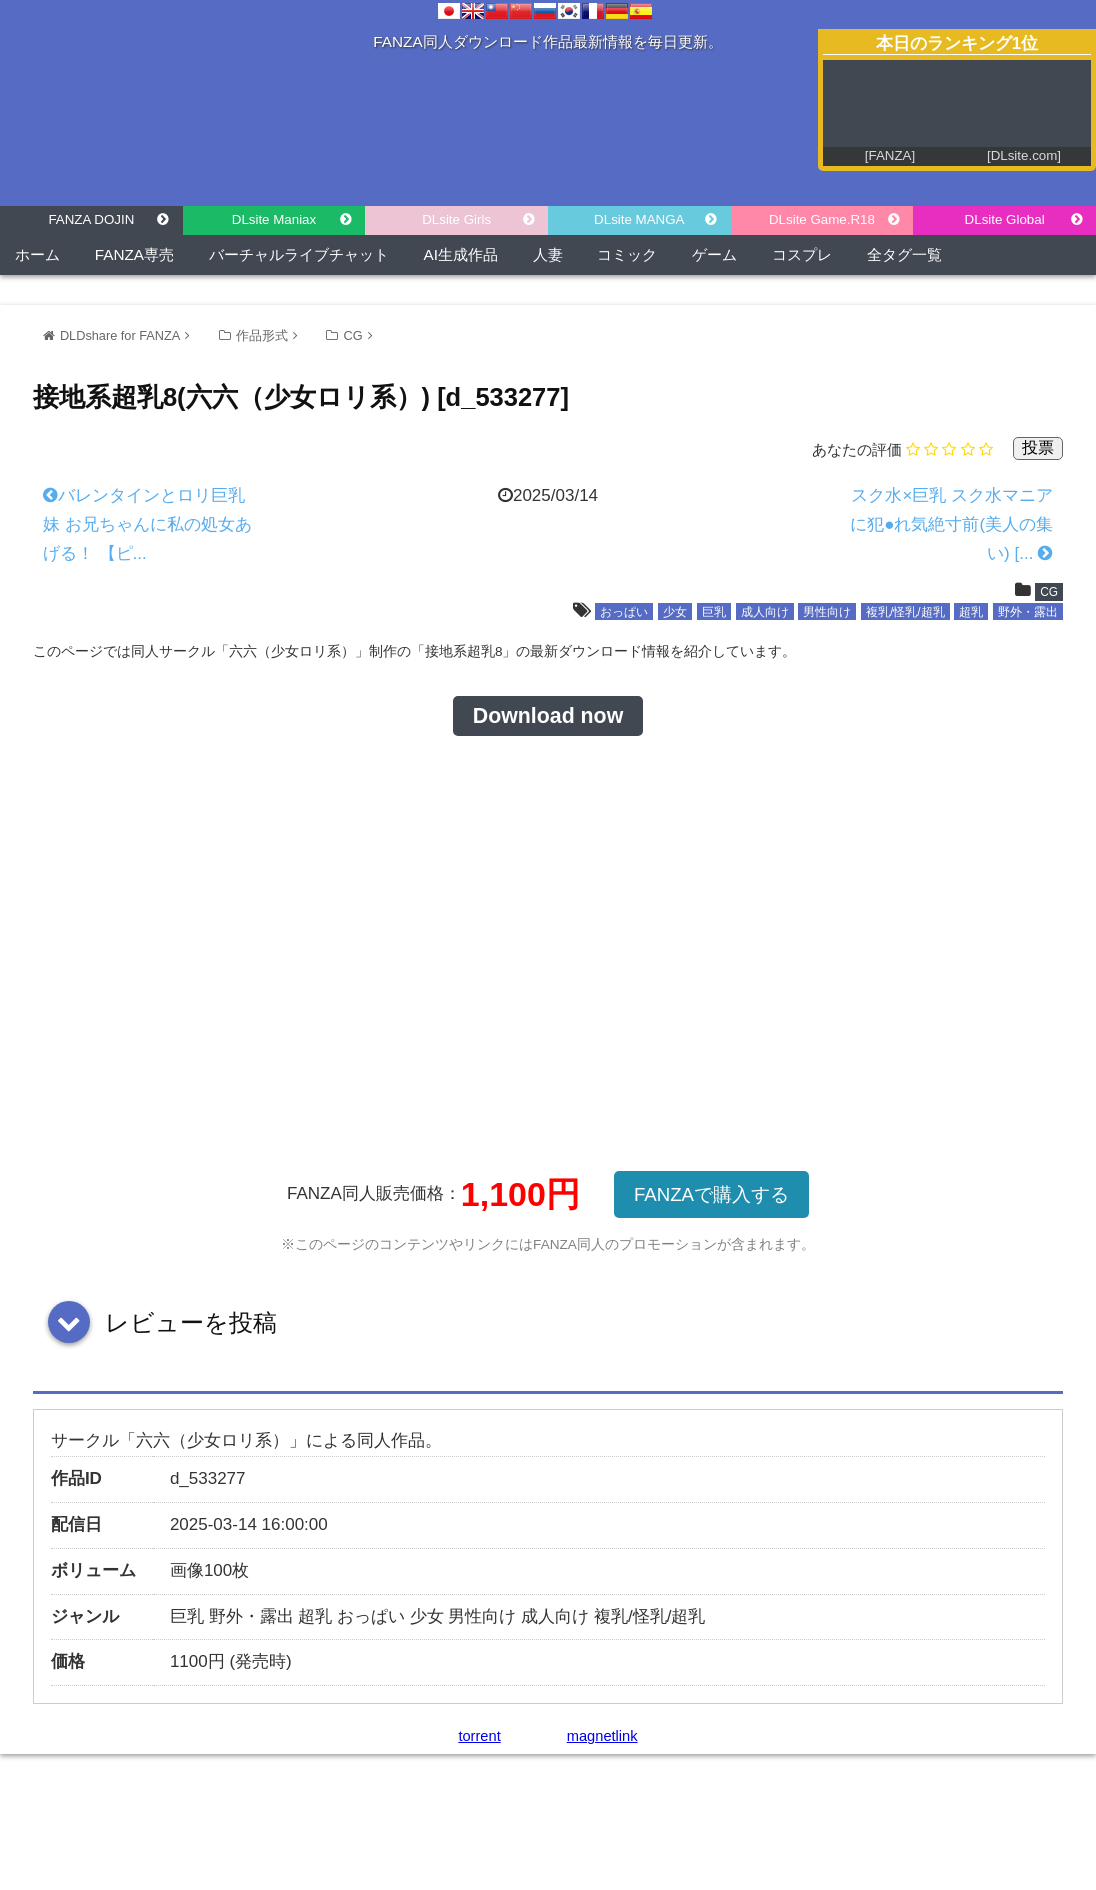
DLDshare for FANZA (120, 335)
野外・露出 (1028, 612)
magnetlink (602, 1736)
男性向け (827, 612)
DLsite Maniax (274, 219)
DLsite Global (1005, 219)
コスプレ (802, 254)
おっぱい (624, 612)
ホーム (37, 254)
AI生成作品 (461, 254)
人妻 (548, 254)
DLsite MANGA (639, 219)
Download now (548, 716)
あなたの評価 (857, 449)
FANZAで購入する (711, 1194)
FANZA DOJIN (91, 219)
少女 (675, 612)
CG (352, 335)
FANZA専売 (134, 254)
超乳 (971, 612)
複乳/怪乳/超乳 (905, 612)
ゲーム (714, 254)
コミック (627, 254)
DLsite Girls (456, 219)
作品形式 (262, 335)
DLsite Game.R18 (822, 219)
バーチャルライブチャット (299, 254)
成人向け (765, 612)
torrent (479, 1736)
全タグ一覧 (904, 254)
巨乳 (714, 612)
